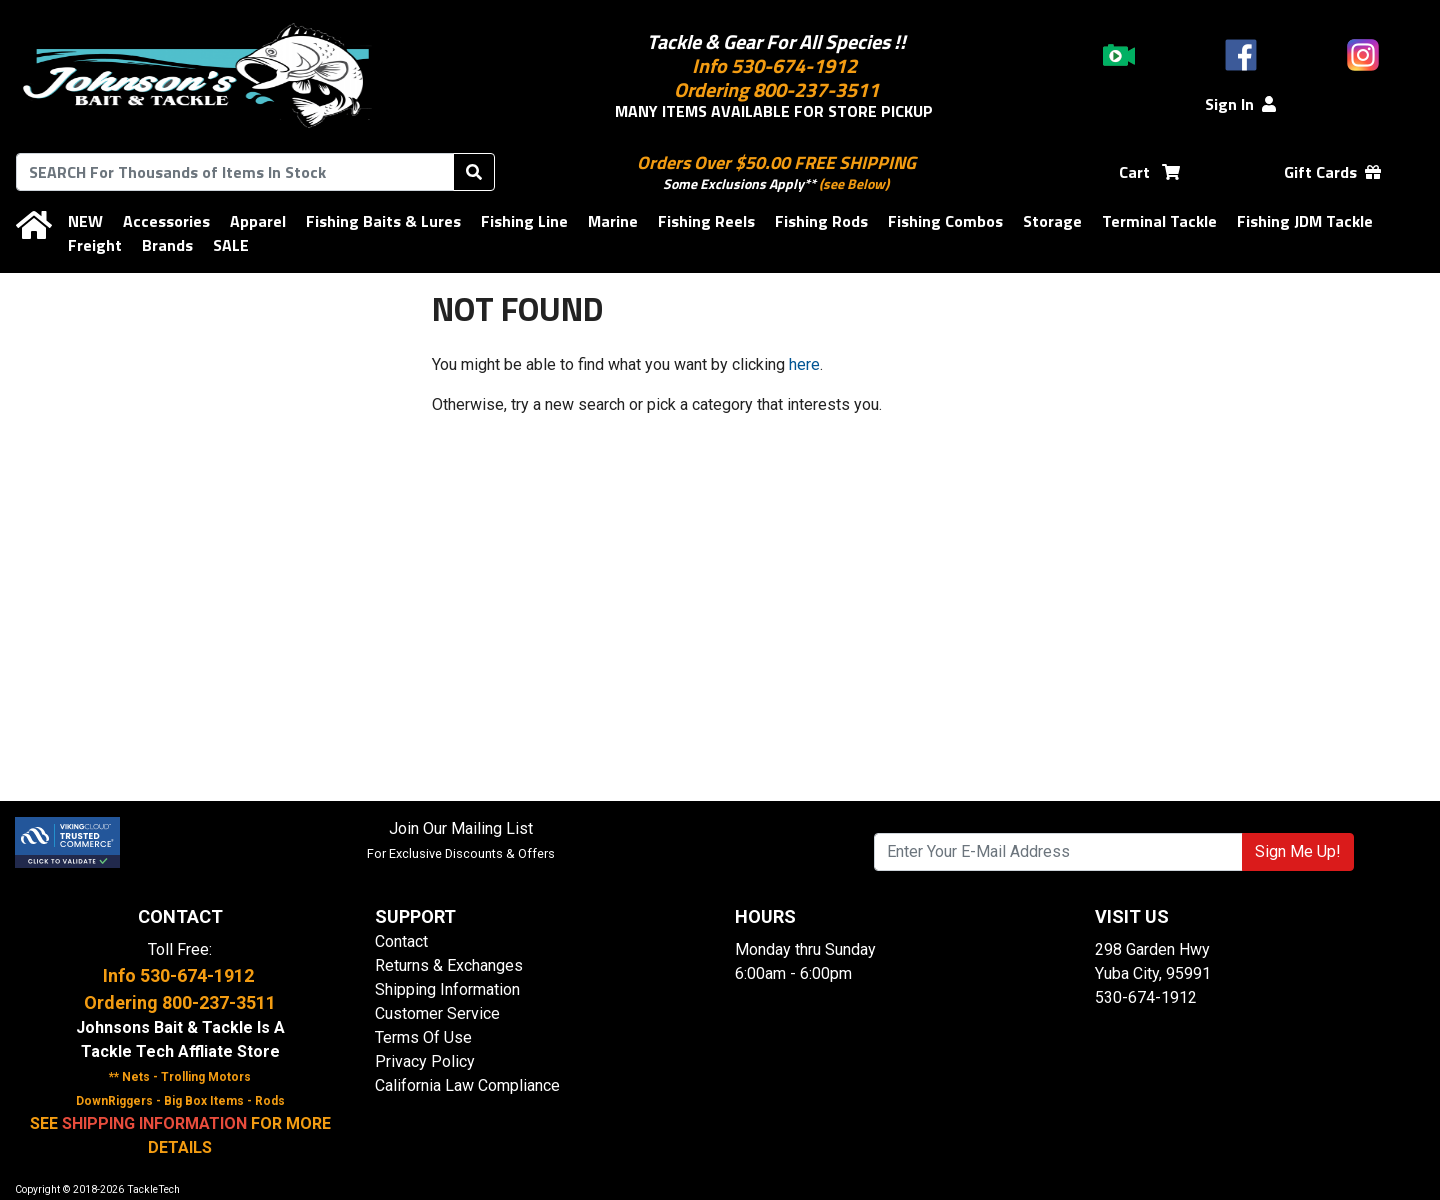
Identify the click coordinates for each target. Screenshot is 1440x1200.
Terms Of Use (423, 1037)
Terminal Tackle (1159, 221)
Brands (167, 245)
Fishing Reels (706, 221)
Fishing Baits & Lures (383, 221)
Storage (1052, 221)
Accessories (166, 221)
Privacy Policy (425, 1061)
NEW (85, 221)
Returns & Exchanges (449, 965)
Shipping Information (447, 989)
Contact (401, 941)
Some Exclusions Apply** (739, 183)
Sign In (1240, 104)
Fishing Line (524, 221)
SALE (231, 245)
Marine (613, 221)
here (804, 364)
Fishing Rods (821, 221)
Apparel (258, 221)
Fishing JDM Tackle (1305, 221)
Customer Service (437, 1013)
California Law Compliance (467, 1085)
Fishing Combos (945, 221)
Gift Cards (1332, 172)
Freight (95, 245)
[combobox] (235, 172)
